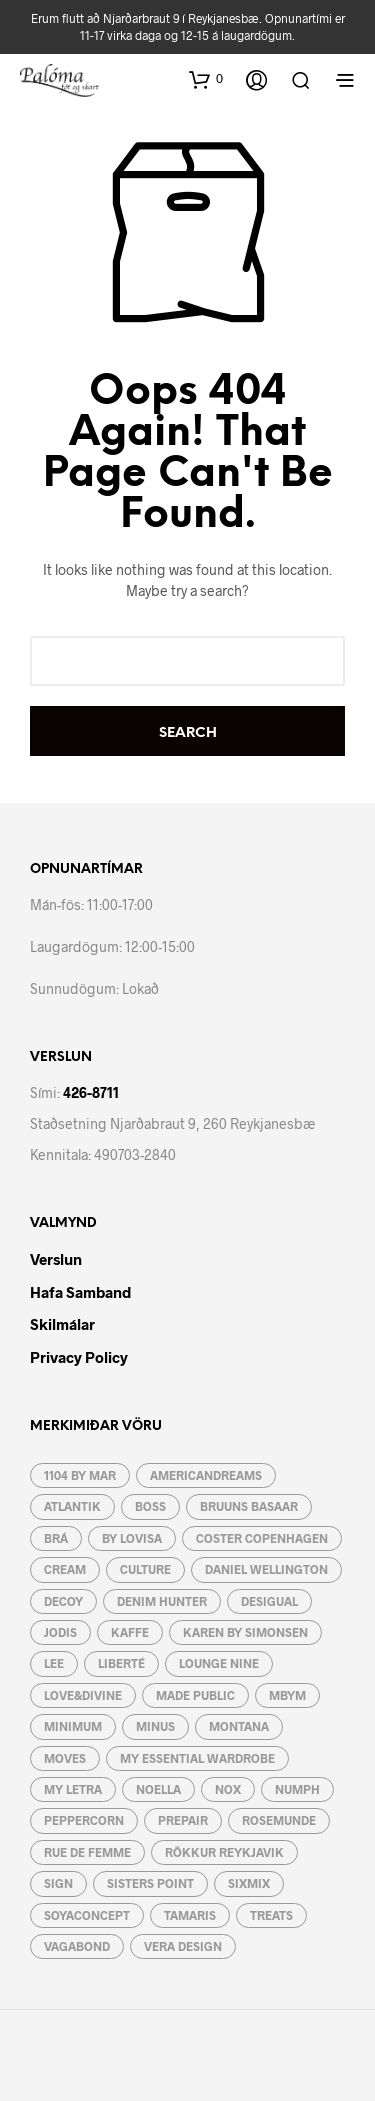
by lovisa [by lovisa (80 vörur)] (132, 1538)
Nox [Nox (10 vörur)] (228, 1789)
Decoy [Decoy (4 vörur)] (63, 1601)
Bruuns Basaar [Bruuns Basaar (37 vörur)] (249, 1506)
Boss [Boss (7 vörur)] (150, 1506)
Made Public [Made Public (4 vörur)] (195, 1695)
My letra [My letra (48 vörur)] (73, 1789)
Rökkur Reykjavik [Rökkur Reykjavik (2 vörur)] (224, 1852)
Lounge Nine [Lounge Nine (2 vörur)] (219, 1663)
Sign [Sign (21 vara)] (58, 1883)
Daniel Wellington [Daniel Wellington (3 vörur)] (266, 1569)
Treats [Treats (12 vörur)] (271, 1915)
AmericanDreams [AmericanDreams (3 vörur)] (206, 1475)
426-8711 (91, 1092)
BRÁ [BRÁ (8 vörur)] (56, 1538)
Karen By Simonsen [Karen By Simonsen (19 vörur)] (245, 1632)
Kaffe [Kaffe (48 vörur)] (130, 1632)
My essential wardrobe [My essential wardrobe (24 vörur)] (197, 1758)
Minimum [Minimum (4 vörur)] (73, 1726)
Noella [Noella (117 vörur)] (158, 1789)
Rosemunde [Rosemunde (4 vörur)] (279, 1820)
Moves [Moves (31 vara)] (65, 1758)
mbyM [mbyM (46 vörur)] (287, 1695)
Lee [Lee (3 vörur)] (54, 1663)
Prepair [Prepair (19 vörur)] (183, 1820)
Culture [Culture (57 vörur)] (145, 1569)
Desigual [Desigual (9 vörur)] (269, 1601)
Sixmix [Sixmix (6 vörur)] (249, 1883)
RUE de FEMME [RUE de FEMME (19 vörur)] (87, 1852)
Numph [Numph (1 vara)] (297, 1789)
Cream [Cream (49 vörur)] (65, 1569)
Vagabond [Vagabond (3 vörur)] (77, 1946)
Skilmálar (62, 1324)
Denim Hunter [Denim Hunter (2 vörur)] (162, 1601)
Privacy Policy (79, 1357)
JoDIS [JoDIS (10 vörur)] (60, 1632)
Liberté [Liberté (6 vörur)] (121, 1663)
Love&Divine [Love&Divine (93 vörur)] (83, 1695)
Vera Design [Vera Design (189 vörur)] (183, 1946)
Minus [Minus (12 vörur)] (155, 1726)
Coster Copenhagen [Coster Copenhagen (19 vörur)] (262, 1538)
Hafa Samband (80, 1292)
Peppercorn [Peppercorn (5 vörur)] (84, 1820)
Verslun (56, 1259)
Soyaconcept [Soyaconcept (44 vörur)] (87, 1915)
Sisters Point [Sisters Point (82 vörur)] (150, 1883)
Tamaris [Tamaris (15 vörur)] (190, 1915)
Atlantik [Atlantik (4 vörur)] (72, 1506)
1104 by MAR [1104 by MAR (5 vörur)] (80, 1475)
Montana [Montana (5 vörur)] (239, 1726)
